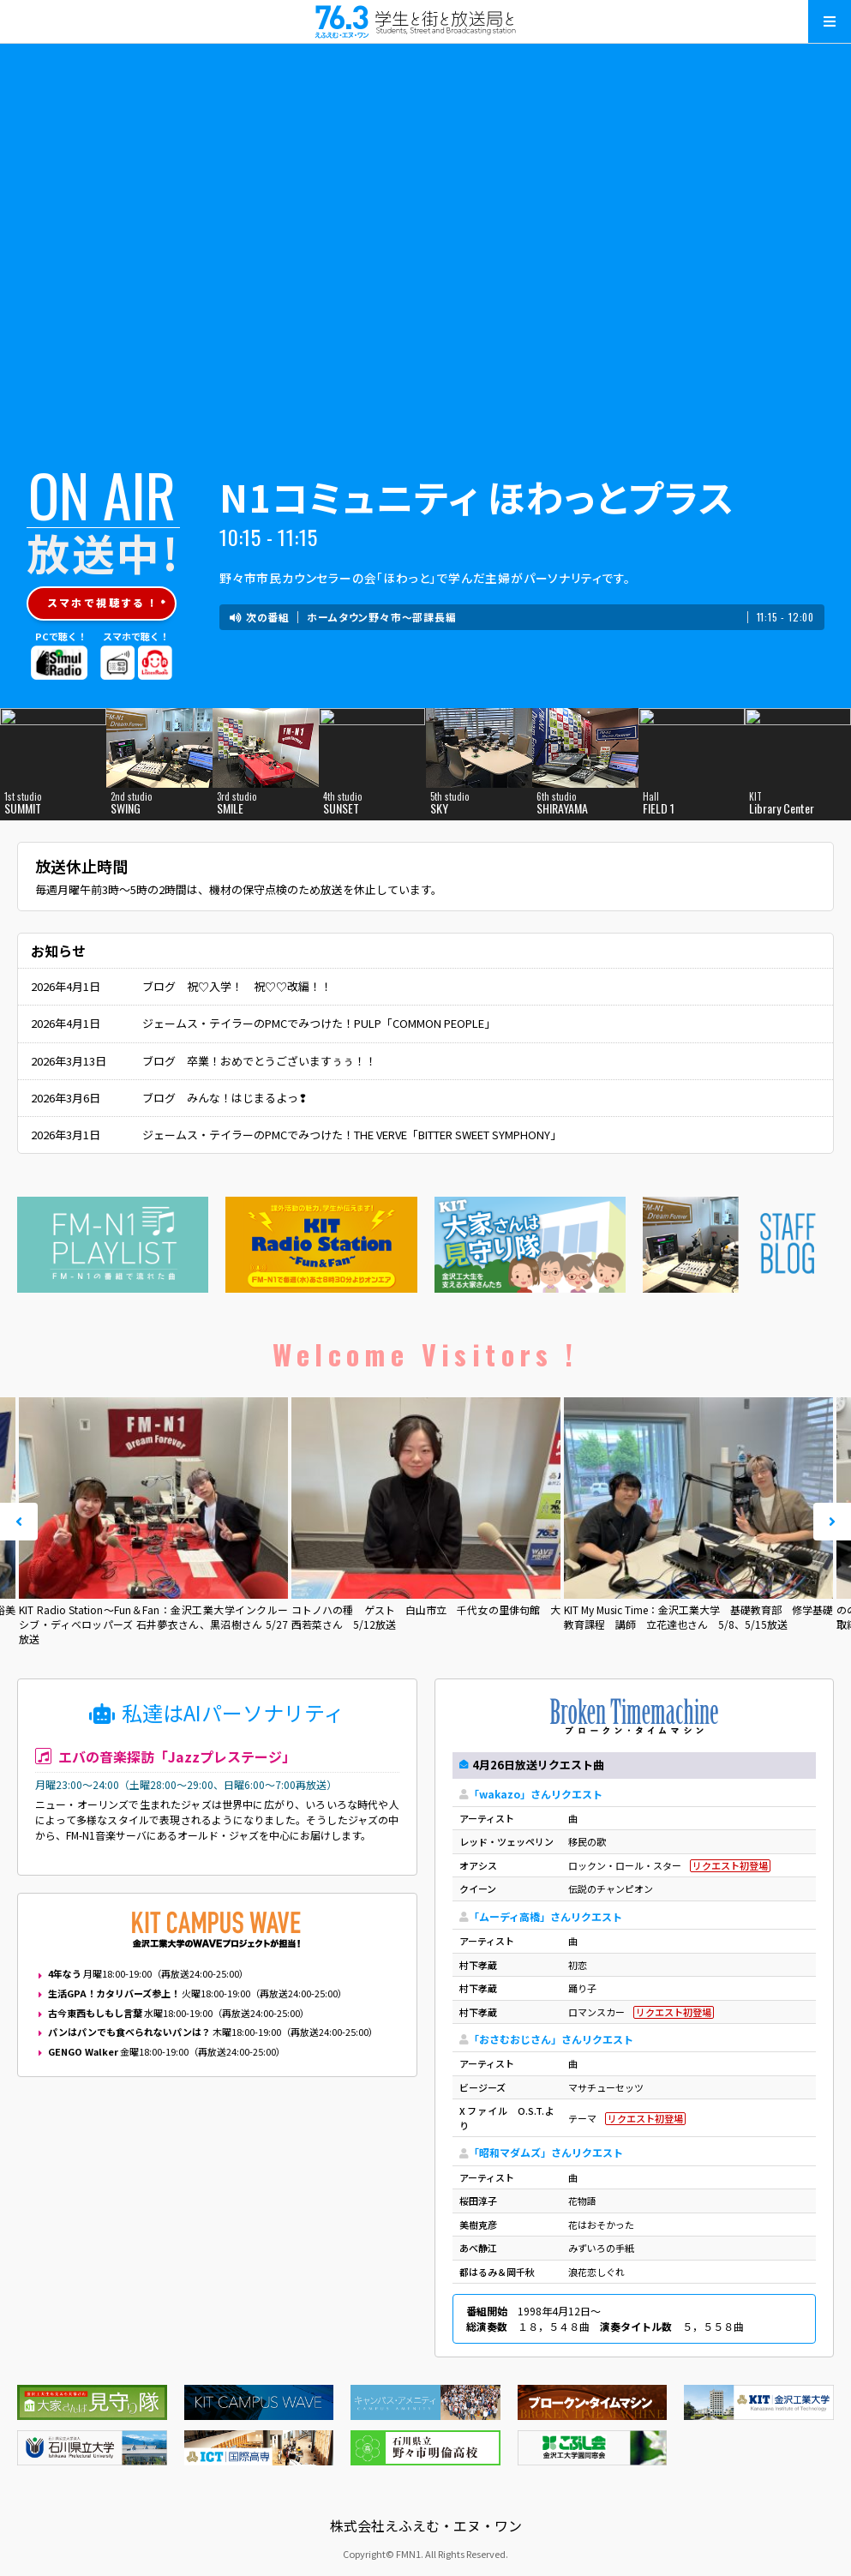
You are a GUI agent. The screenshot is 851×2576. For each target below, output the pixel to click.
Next (832, 1521)
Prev (19, 1521)
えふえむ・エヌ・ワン (426, 21)
